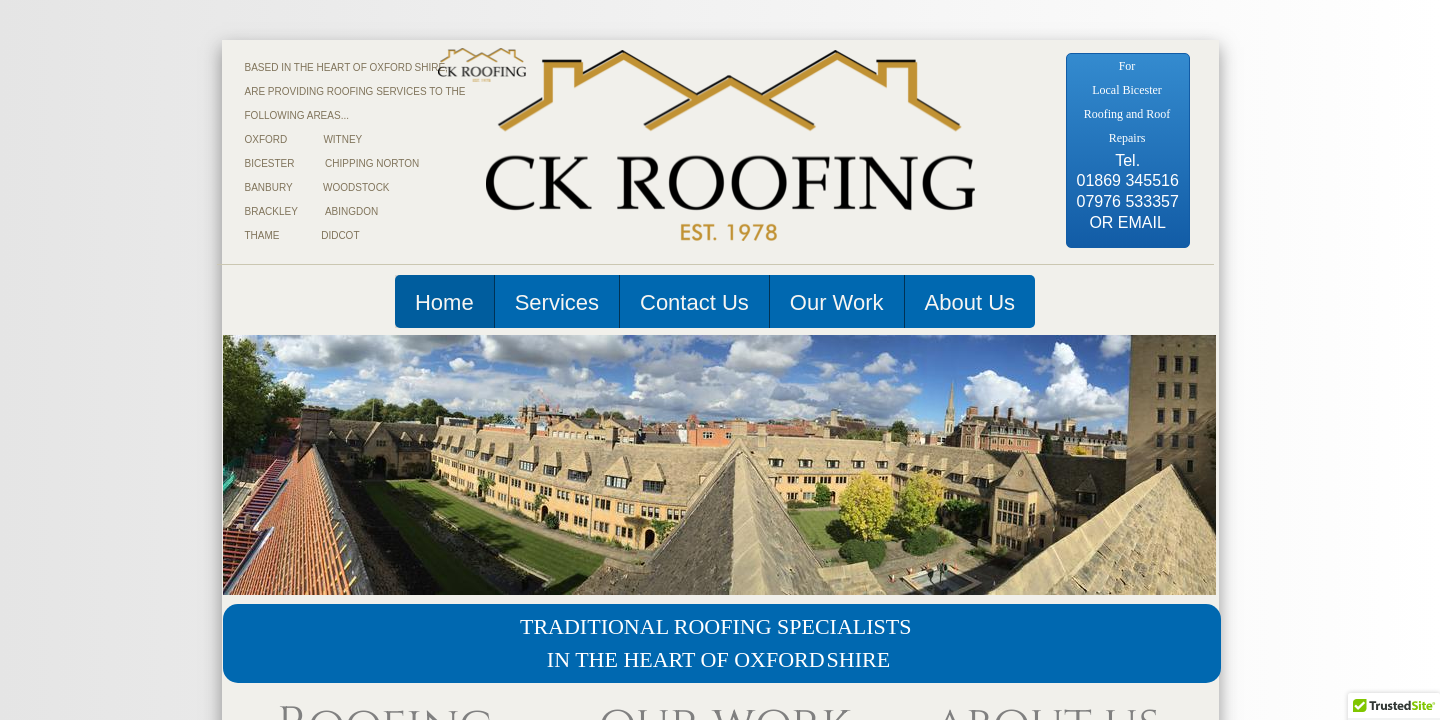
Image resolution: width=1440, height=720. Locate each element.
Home (444, 302)
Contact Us (694, 302)
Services (557, 302)
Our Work (837, 302)
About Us (970, 302)
